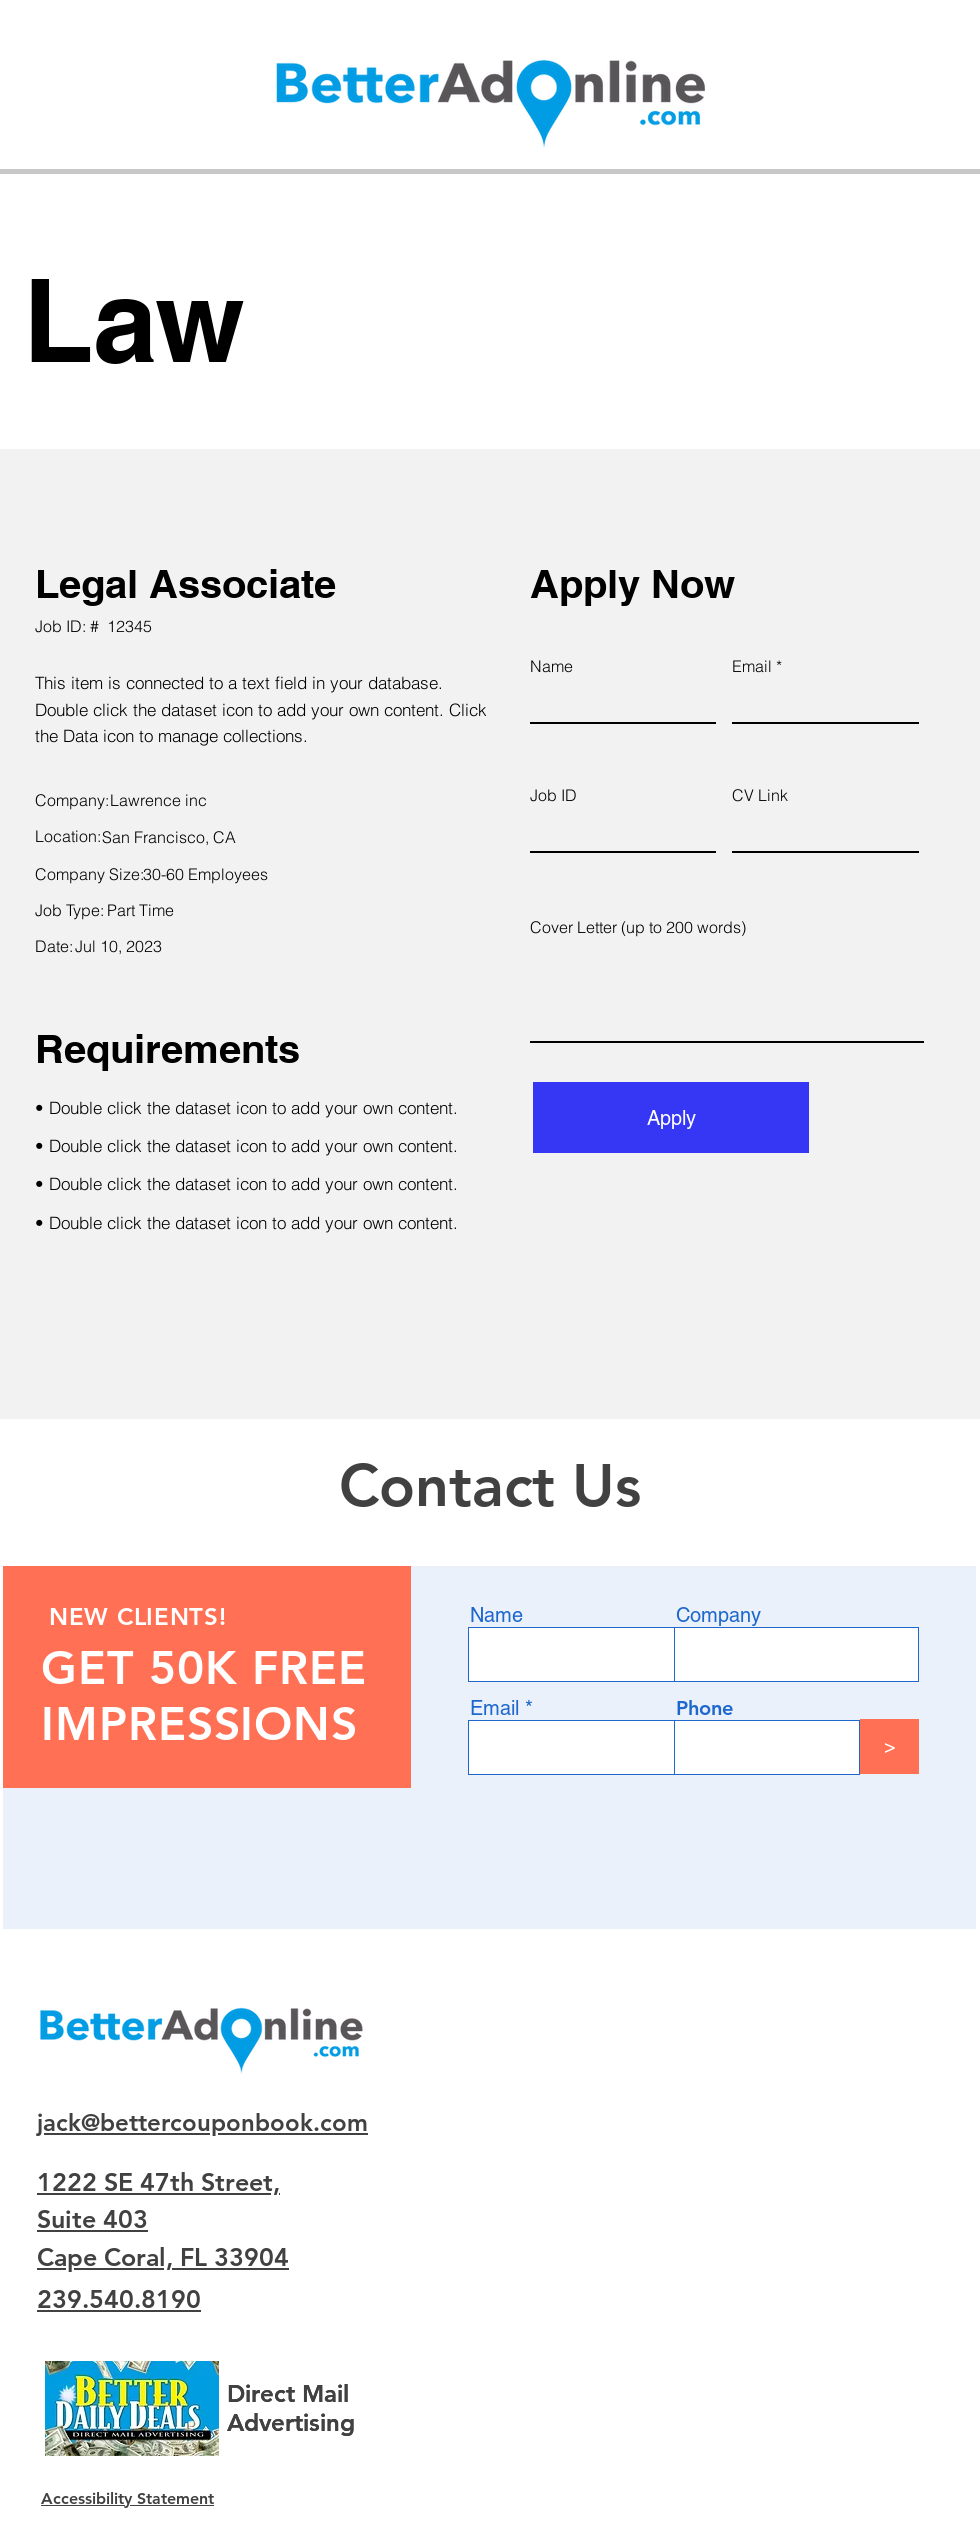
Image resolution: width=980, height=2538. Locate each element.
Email (752, 666)
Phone (704, 1708)
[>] (889, 1746)
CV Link (760, 795)
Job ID (553, 795)
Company (718, 1615)
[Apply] (671, 1117)
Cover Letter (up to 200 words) (638, 927)
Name (551, 666)
